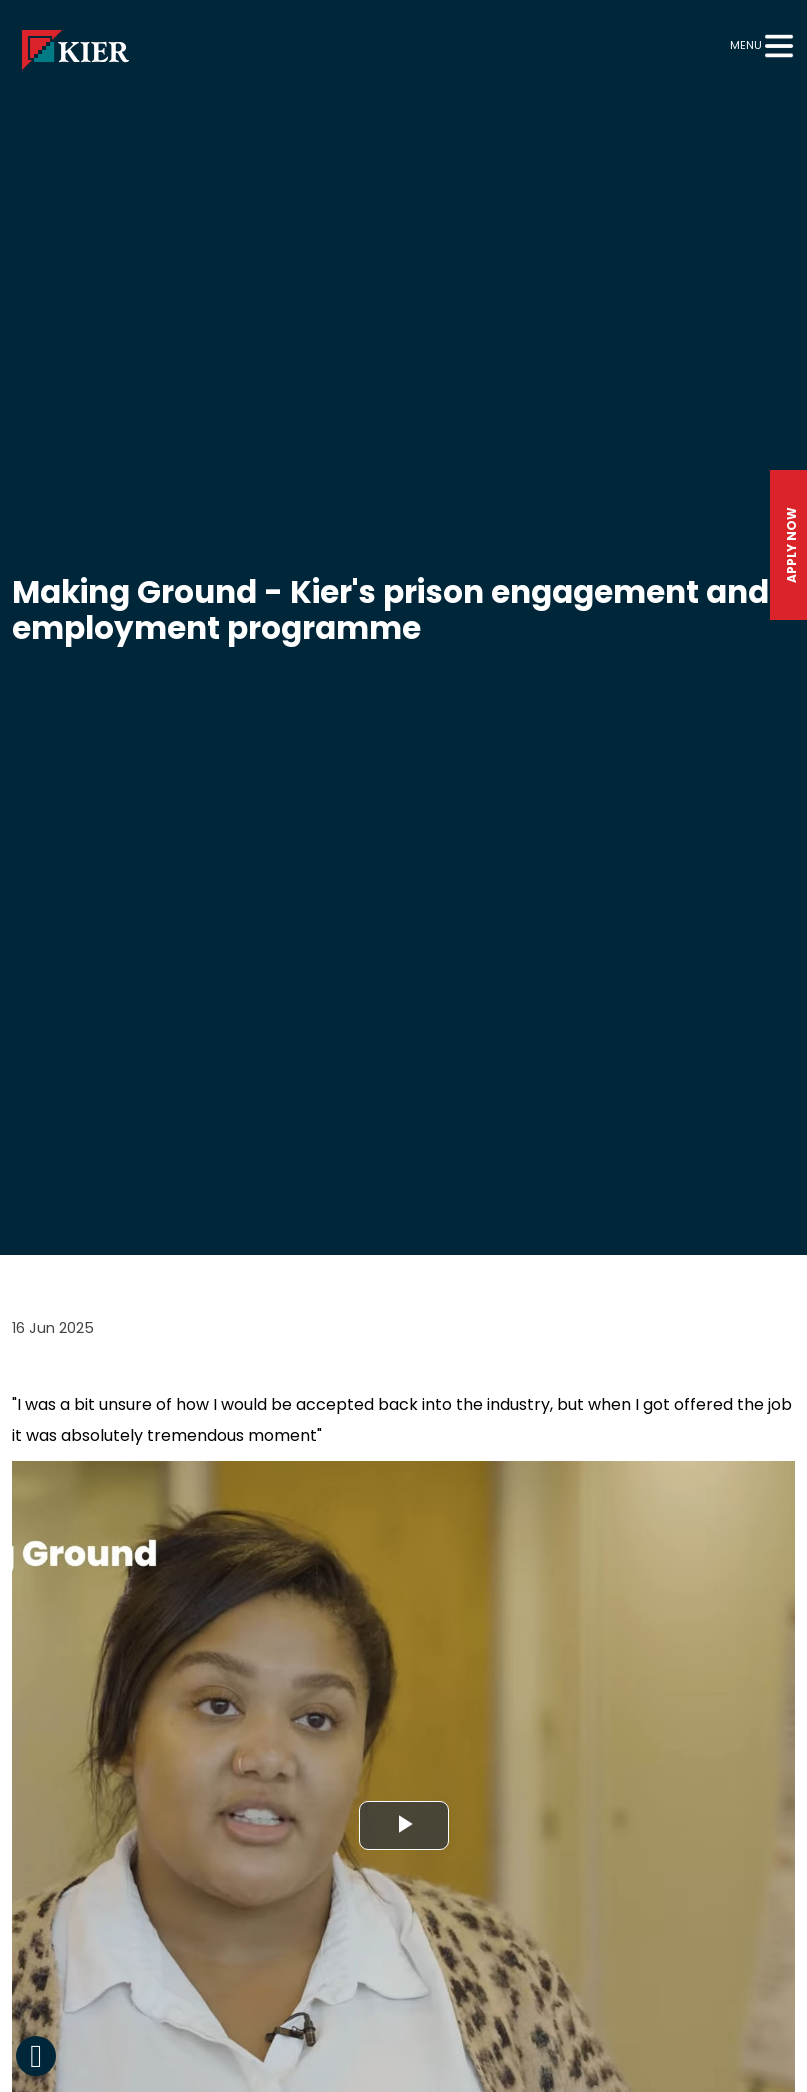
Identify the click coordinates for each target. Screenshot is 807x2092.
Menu (746, 45)
